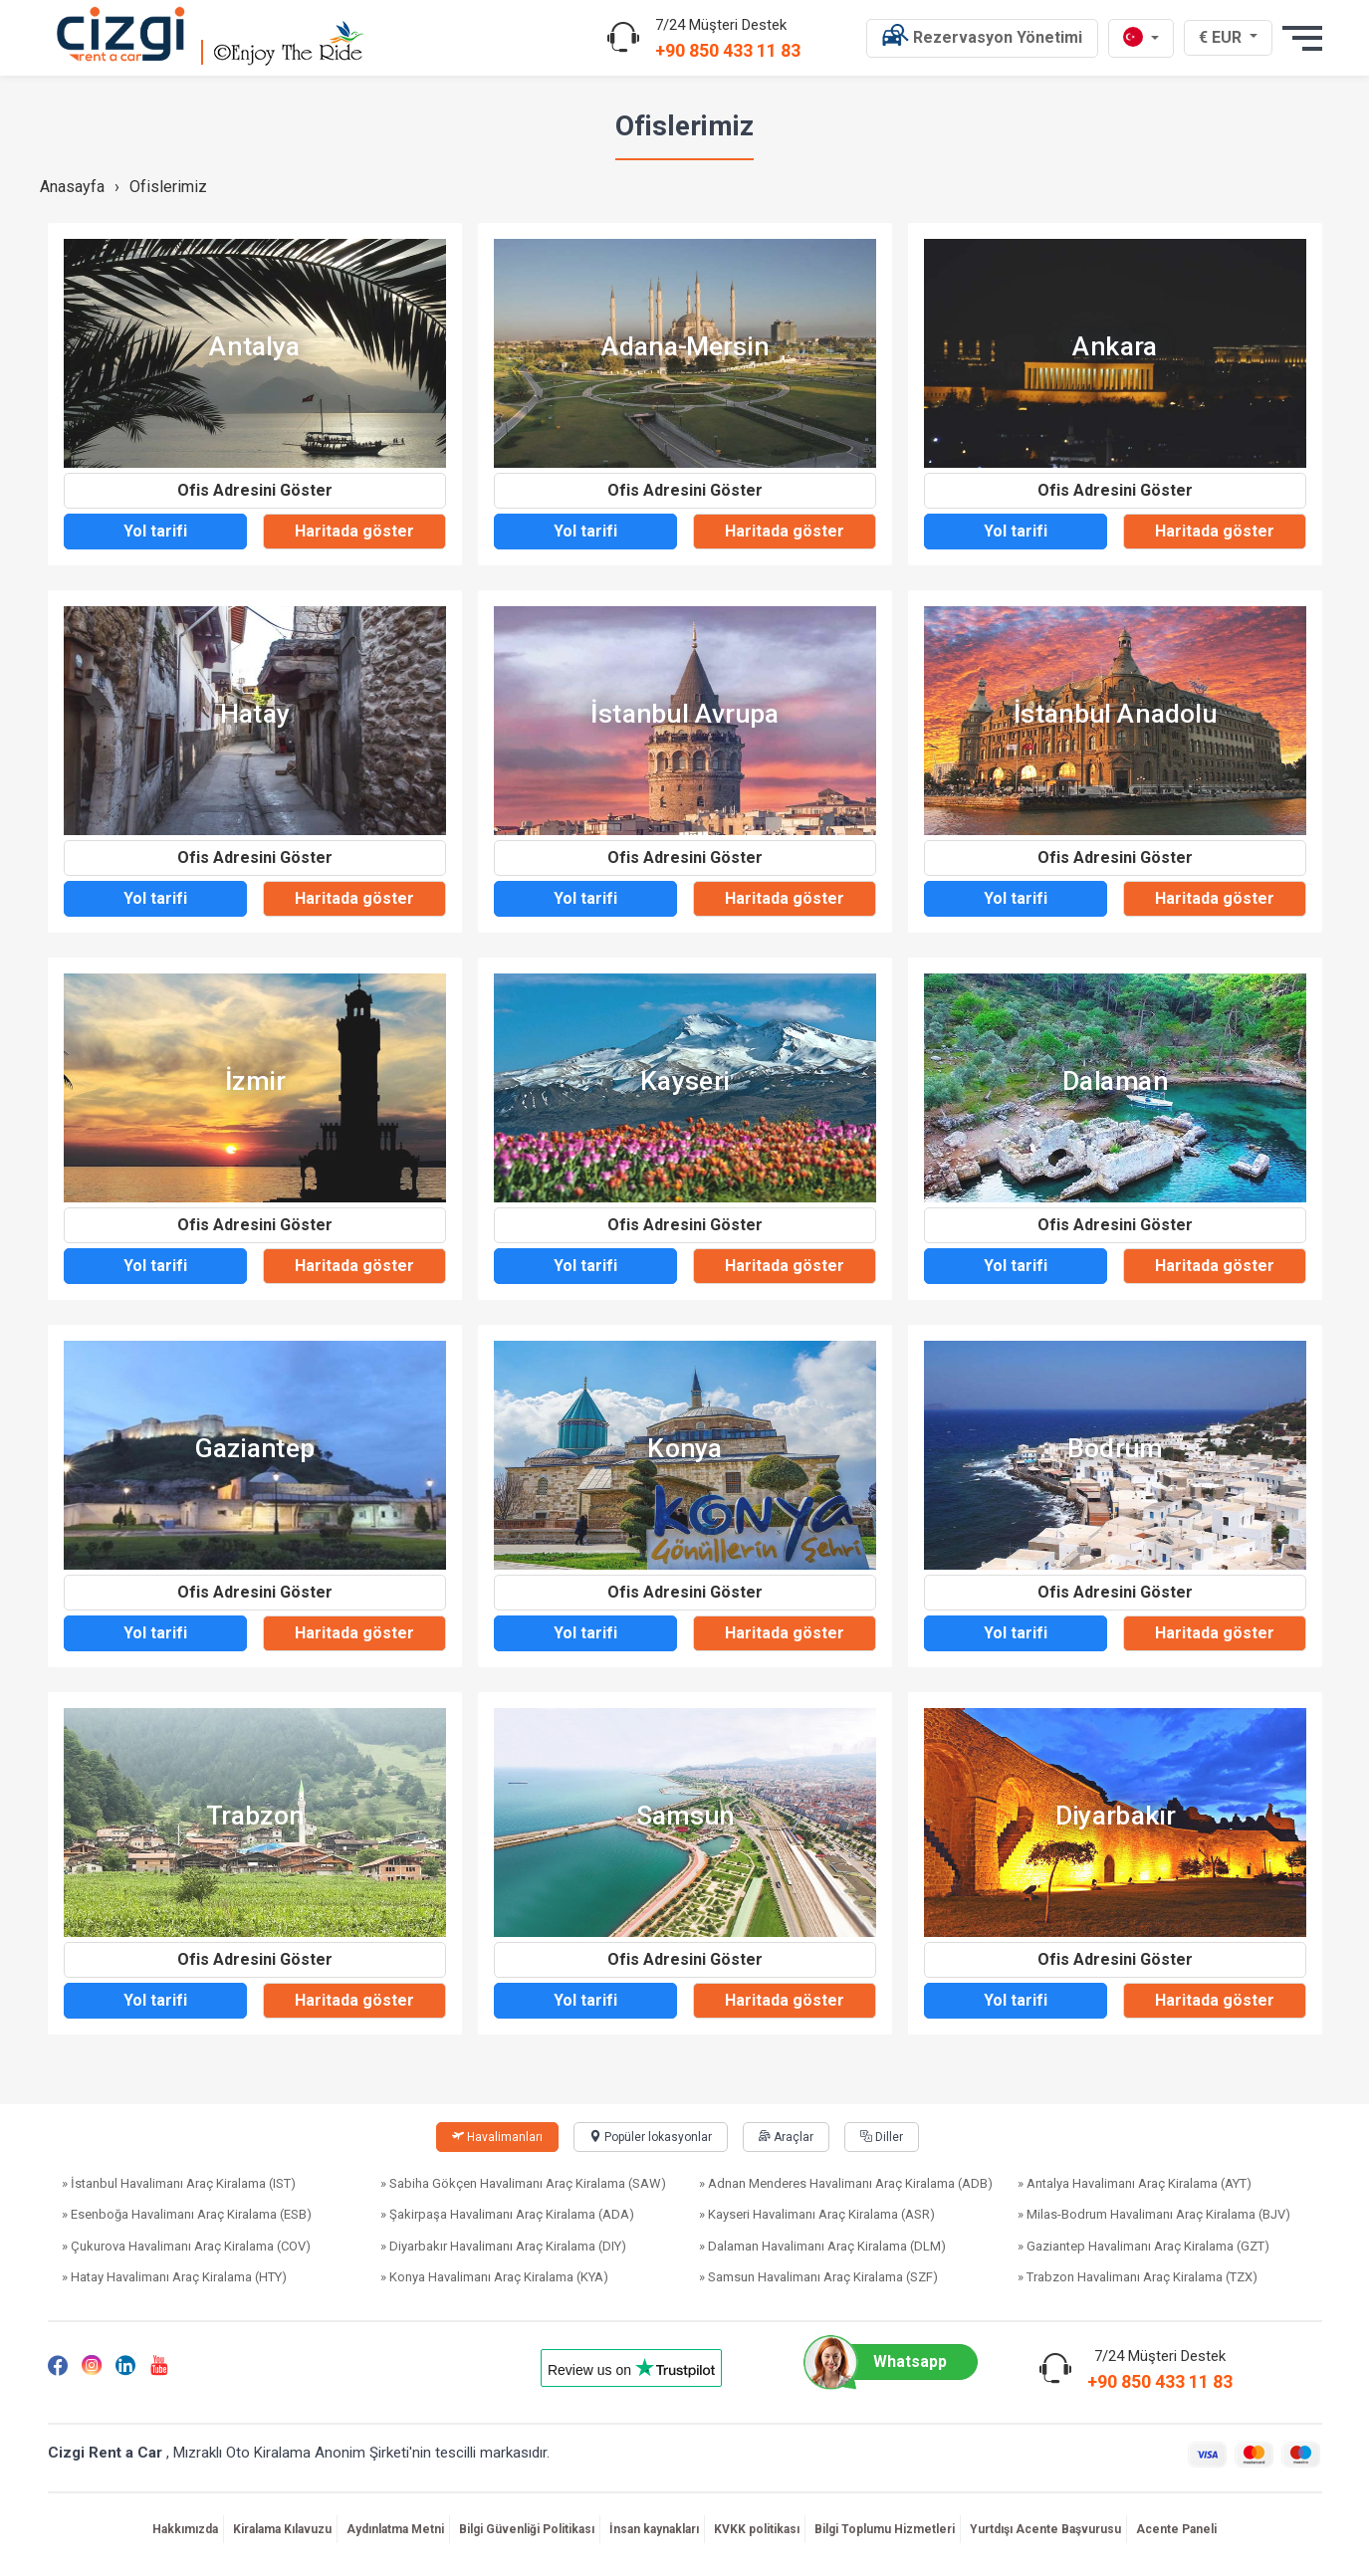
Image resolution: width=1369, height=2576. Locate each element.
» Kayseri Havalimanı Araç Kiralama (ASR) (817, 2214)
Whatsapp (884, 2362)
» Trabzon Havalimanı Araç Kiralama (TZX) (1137, 2276)
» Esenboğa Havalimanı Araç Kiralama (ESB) (187, 2214)
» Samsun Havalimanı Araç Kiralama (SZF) (818, 2276)
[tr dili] (1141, 38)
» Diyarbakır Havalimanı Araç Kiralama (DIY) (503, 2246)
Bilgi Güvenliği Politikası (526, 2529)
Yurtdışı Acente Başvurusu (1045, 2529)
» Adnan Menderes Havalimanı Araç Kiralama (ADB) (846, 2183)
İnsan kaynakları (654, 2529)
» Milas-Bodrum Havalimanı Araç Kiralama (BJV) (1154, 2214)
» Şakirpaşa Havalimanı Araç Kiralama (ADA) (507, 2214)
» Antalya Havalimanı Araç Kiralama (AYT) (1135, 2183)
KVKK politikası (756, 2529)
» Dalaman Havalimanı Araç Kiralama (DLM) (822, 2246)
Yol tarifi (155, 531)
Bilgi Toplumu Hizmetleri (884, 2529)
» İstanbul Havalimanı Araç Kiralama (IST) (179, 2183)
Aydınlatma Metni (395, 2529)
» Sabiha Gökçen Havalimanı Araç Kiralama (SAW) (523, 2183)
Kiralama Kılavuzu (282, 2529)
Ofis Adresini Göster (255, 490)
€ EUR (1230, 37)
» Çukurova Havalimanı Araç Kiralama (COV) (186, 2246)
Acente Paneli (1176, 2529)
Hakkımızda (185, 2529)
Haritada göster (354, 531)
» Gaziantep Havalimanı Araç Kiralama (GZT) (1143, 2246)
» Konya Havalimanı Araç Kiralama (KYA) (494, 2276)
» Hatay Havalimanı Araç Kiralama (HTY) (174, 2276)
